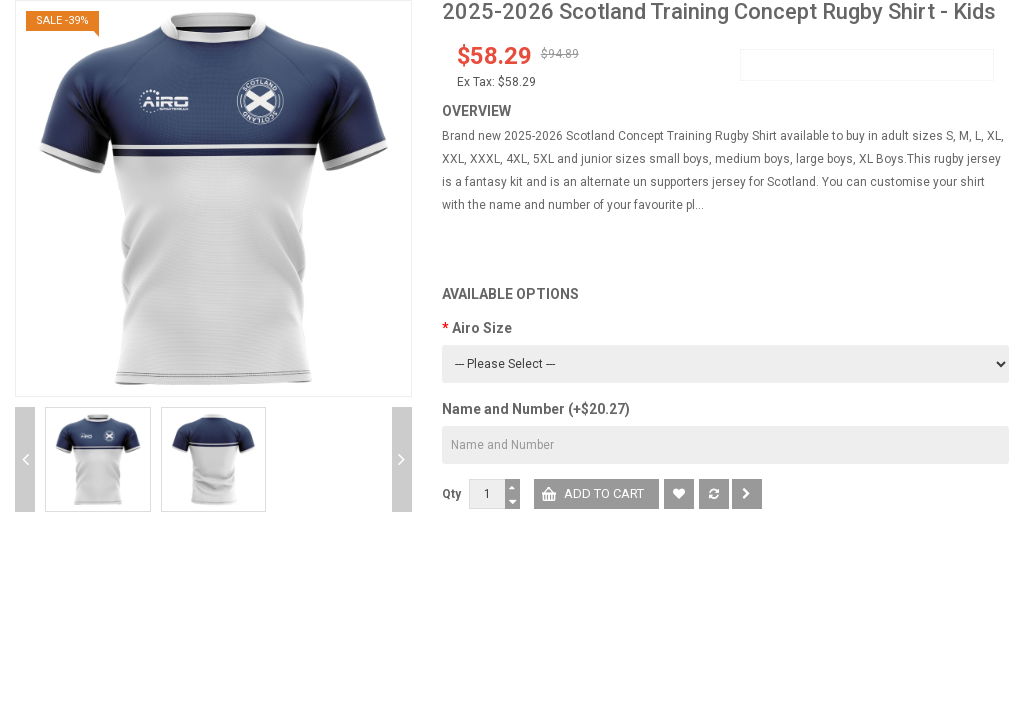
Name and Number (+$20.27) (536, 409)
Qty (451, 494)
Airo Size (482, 328)
